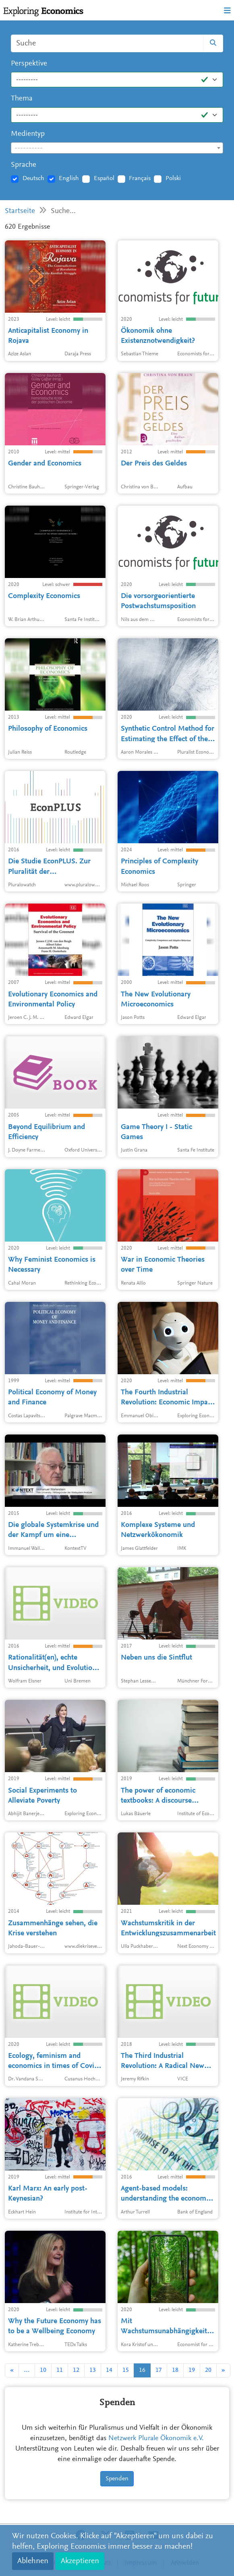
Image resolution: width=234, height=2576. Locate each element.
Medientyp (28, 134)
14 (109, 2370)
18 (175, 2370)
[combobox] (117, 148)
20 (208, 2370)
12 (76, 2370)
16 (142, 2370)
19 (191, 2370)
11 (59, 2370)
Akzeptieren (80, 2561)
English (69, 178)
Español (104, 178)
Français (140, 178)
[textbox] (117, 148)
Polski (173, 178)
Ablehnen (32, 2561)
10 (43, 2370)
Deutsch (33, 178)
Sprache (23, 165)
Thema (22, 98)
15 (125, 2370)
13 (92, 2370)
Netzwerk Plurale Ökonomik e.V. (156, 2438)
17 (158, 2370)
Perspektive (29, 64)
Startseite (20, 211)
